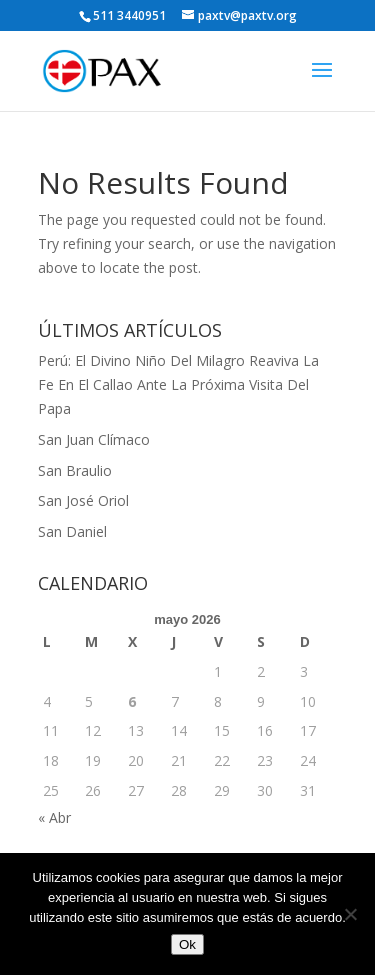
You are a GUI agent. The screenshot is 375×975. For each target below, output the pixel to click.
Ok (187, 944)
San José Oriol (83, 500)
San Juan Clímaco (94, 439)
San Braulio (75, 470)
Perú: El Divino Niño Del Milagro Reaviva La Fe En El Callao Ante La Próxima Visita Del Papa (178, 384)
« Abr (54, 817)
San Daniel (72, 531)
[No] (350, 914)
